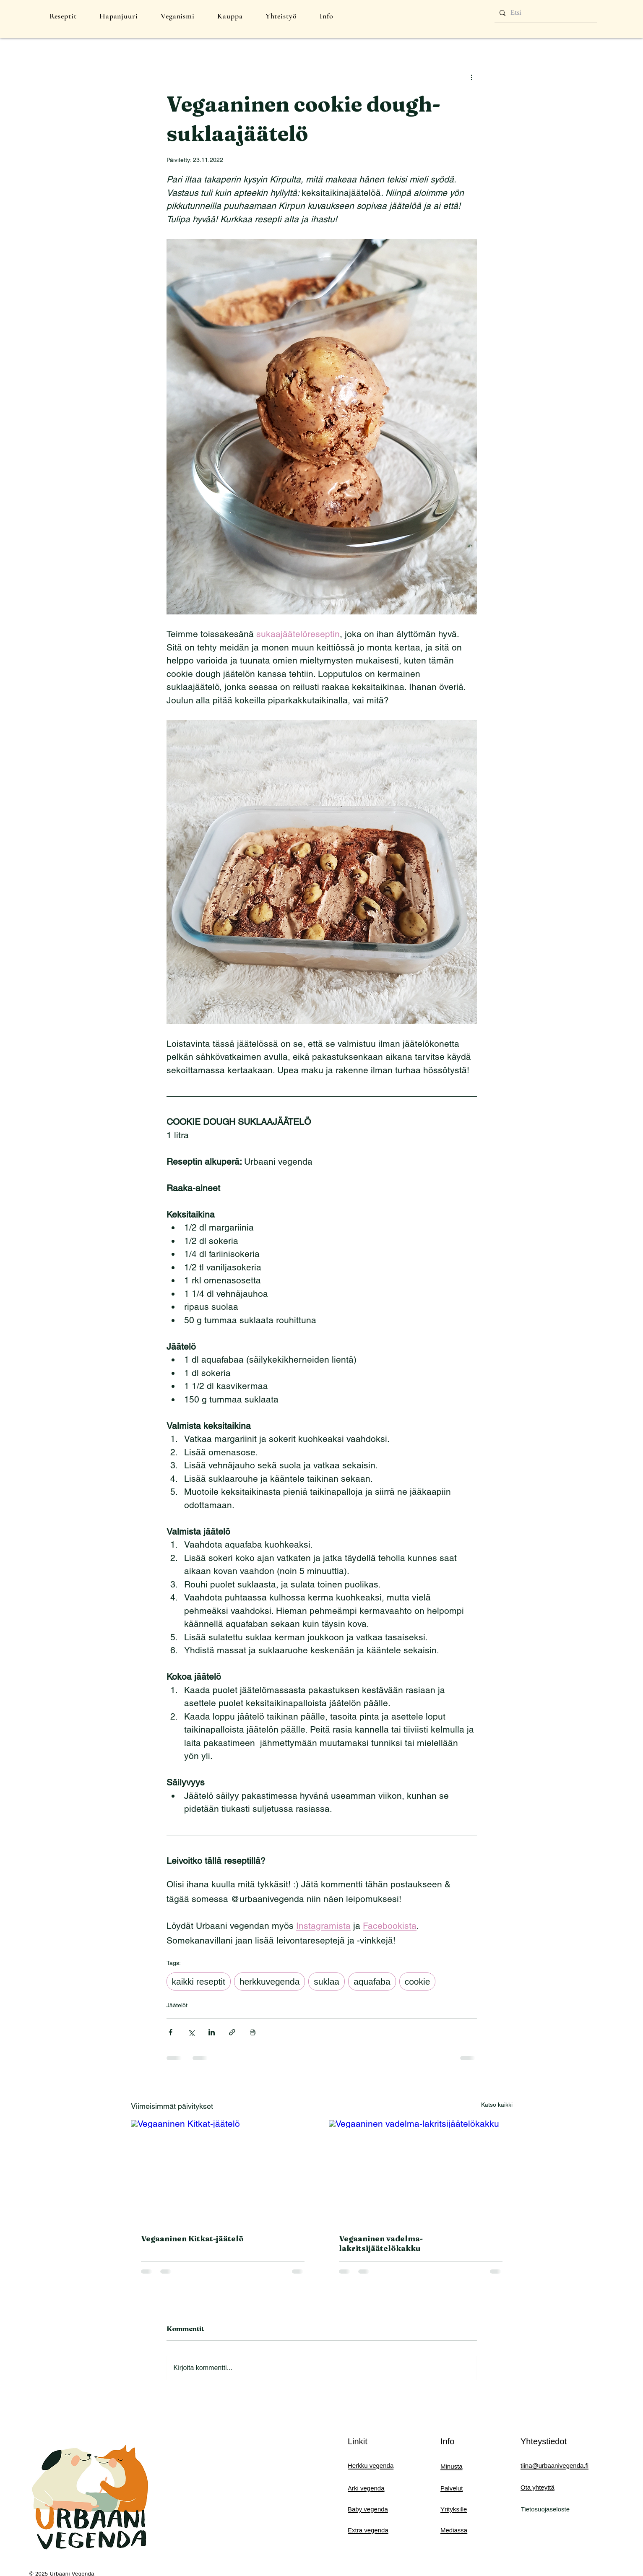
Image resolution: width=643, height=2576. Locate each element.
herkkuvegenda (269, 1981)
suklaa (326, 1981)
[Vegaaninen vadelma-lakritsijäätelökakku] (421, 2171)
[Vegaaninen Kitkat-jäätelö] (223, 2171)
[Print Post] (253, 2032)
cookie (417, 1981)
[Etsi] (545, 13)
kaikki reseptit (198, 1981)
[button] (63, 16)
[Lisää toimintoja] (472, 77)
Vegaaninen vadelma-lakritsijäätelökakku (381, 2243)
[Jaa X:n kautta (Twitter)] (191, 2032)
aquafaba (372, 1981)
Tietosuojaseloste (545, 2509)
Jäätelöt (177, 2005)
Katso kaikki (497, 2104)
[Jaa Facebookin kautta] (170, 2032)
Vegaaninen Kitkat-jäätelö (192, 2238)
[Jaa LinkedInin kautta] (212, 2032)
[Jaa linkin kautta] (232, 2032)
